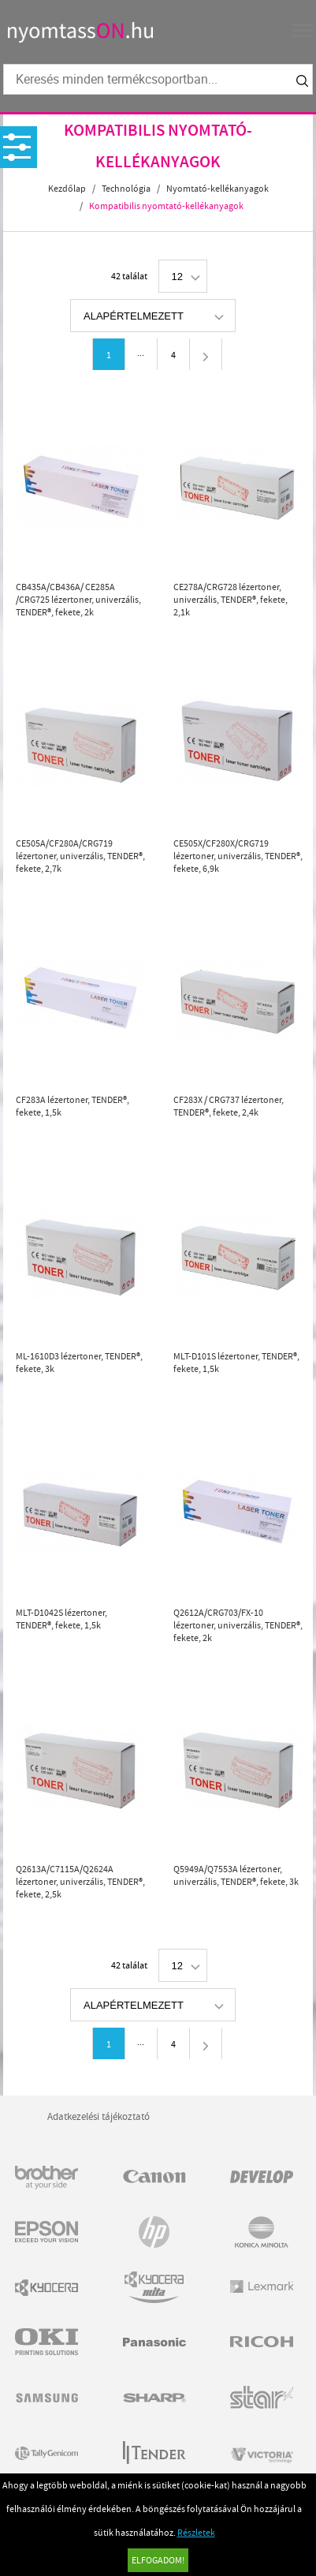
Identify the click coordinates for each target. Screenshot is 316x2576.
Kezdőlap (67, 188)
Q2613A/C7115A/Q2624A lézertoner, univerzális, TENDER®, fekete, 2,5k (80, 1882)
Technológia (126, 188)
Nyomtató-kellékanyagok (217, 188)
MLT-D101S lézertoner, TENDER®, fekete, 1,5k (236, 1362)
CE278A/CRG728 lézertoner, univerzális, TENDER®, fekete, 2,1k (230, 600)
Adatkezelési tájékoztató (98, 2116)
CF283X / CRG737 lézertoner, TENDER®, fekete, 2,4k (228, 1106)
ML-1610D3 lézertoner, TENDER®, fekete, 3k (79, 1362)
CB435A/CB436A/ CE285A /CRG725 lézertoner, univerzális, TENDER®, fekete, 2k (78, 600)
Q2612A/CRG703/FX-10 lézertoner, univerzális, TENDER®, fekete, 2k (238, 1625)
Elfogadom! (158, 2560)
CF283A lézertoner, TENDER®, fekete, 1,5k (72, 1106)
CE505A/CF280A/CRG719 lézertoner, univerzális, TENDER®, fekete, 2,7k (80, 856)
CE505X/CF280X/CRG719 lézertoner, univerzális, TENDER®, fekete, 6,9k (238, 856)
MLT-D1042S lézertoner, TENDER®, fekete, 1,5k (61, 1619)
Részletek (196, 2532)
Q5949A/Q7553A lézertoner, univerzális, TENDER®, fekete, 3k (236, 1875)
